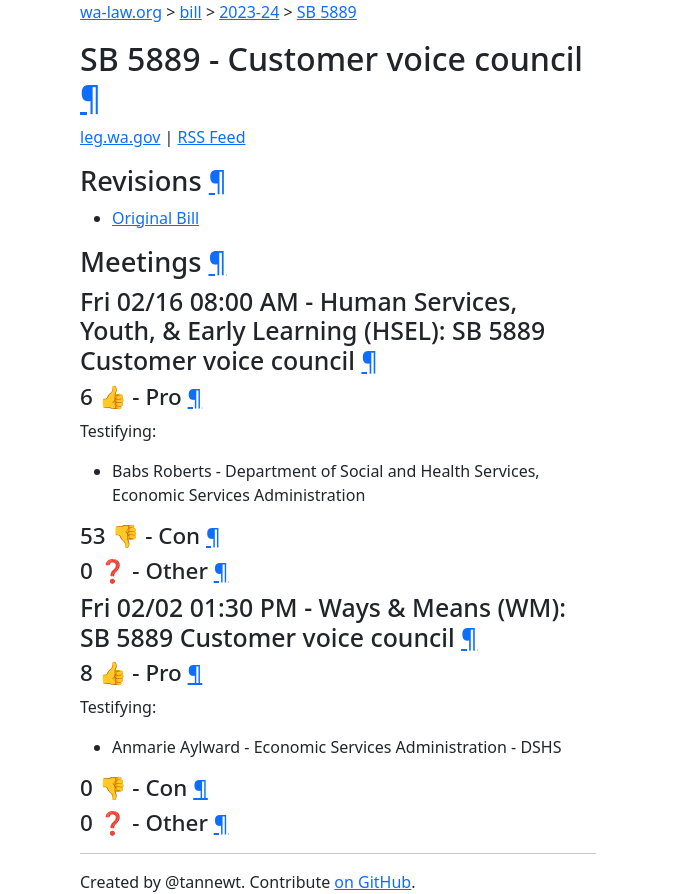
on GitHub (372, 882)
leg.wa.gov (120, 137)
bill (191, 12)
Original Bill (155, 218)
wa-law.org (121, 12)
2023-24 (249, 12)
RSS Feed (212, 137)
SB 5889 (327, 12)
